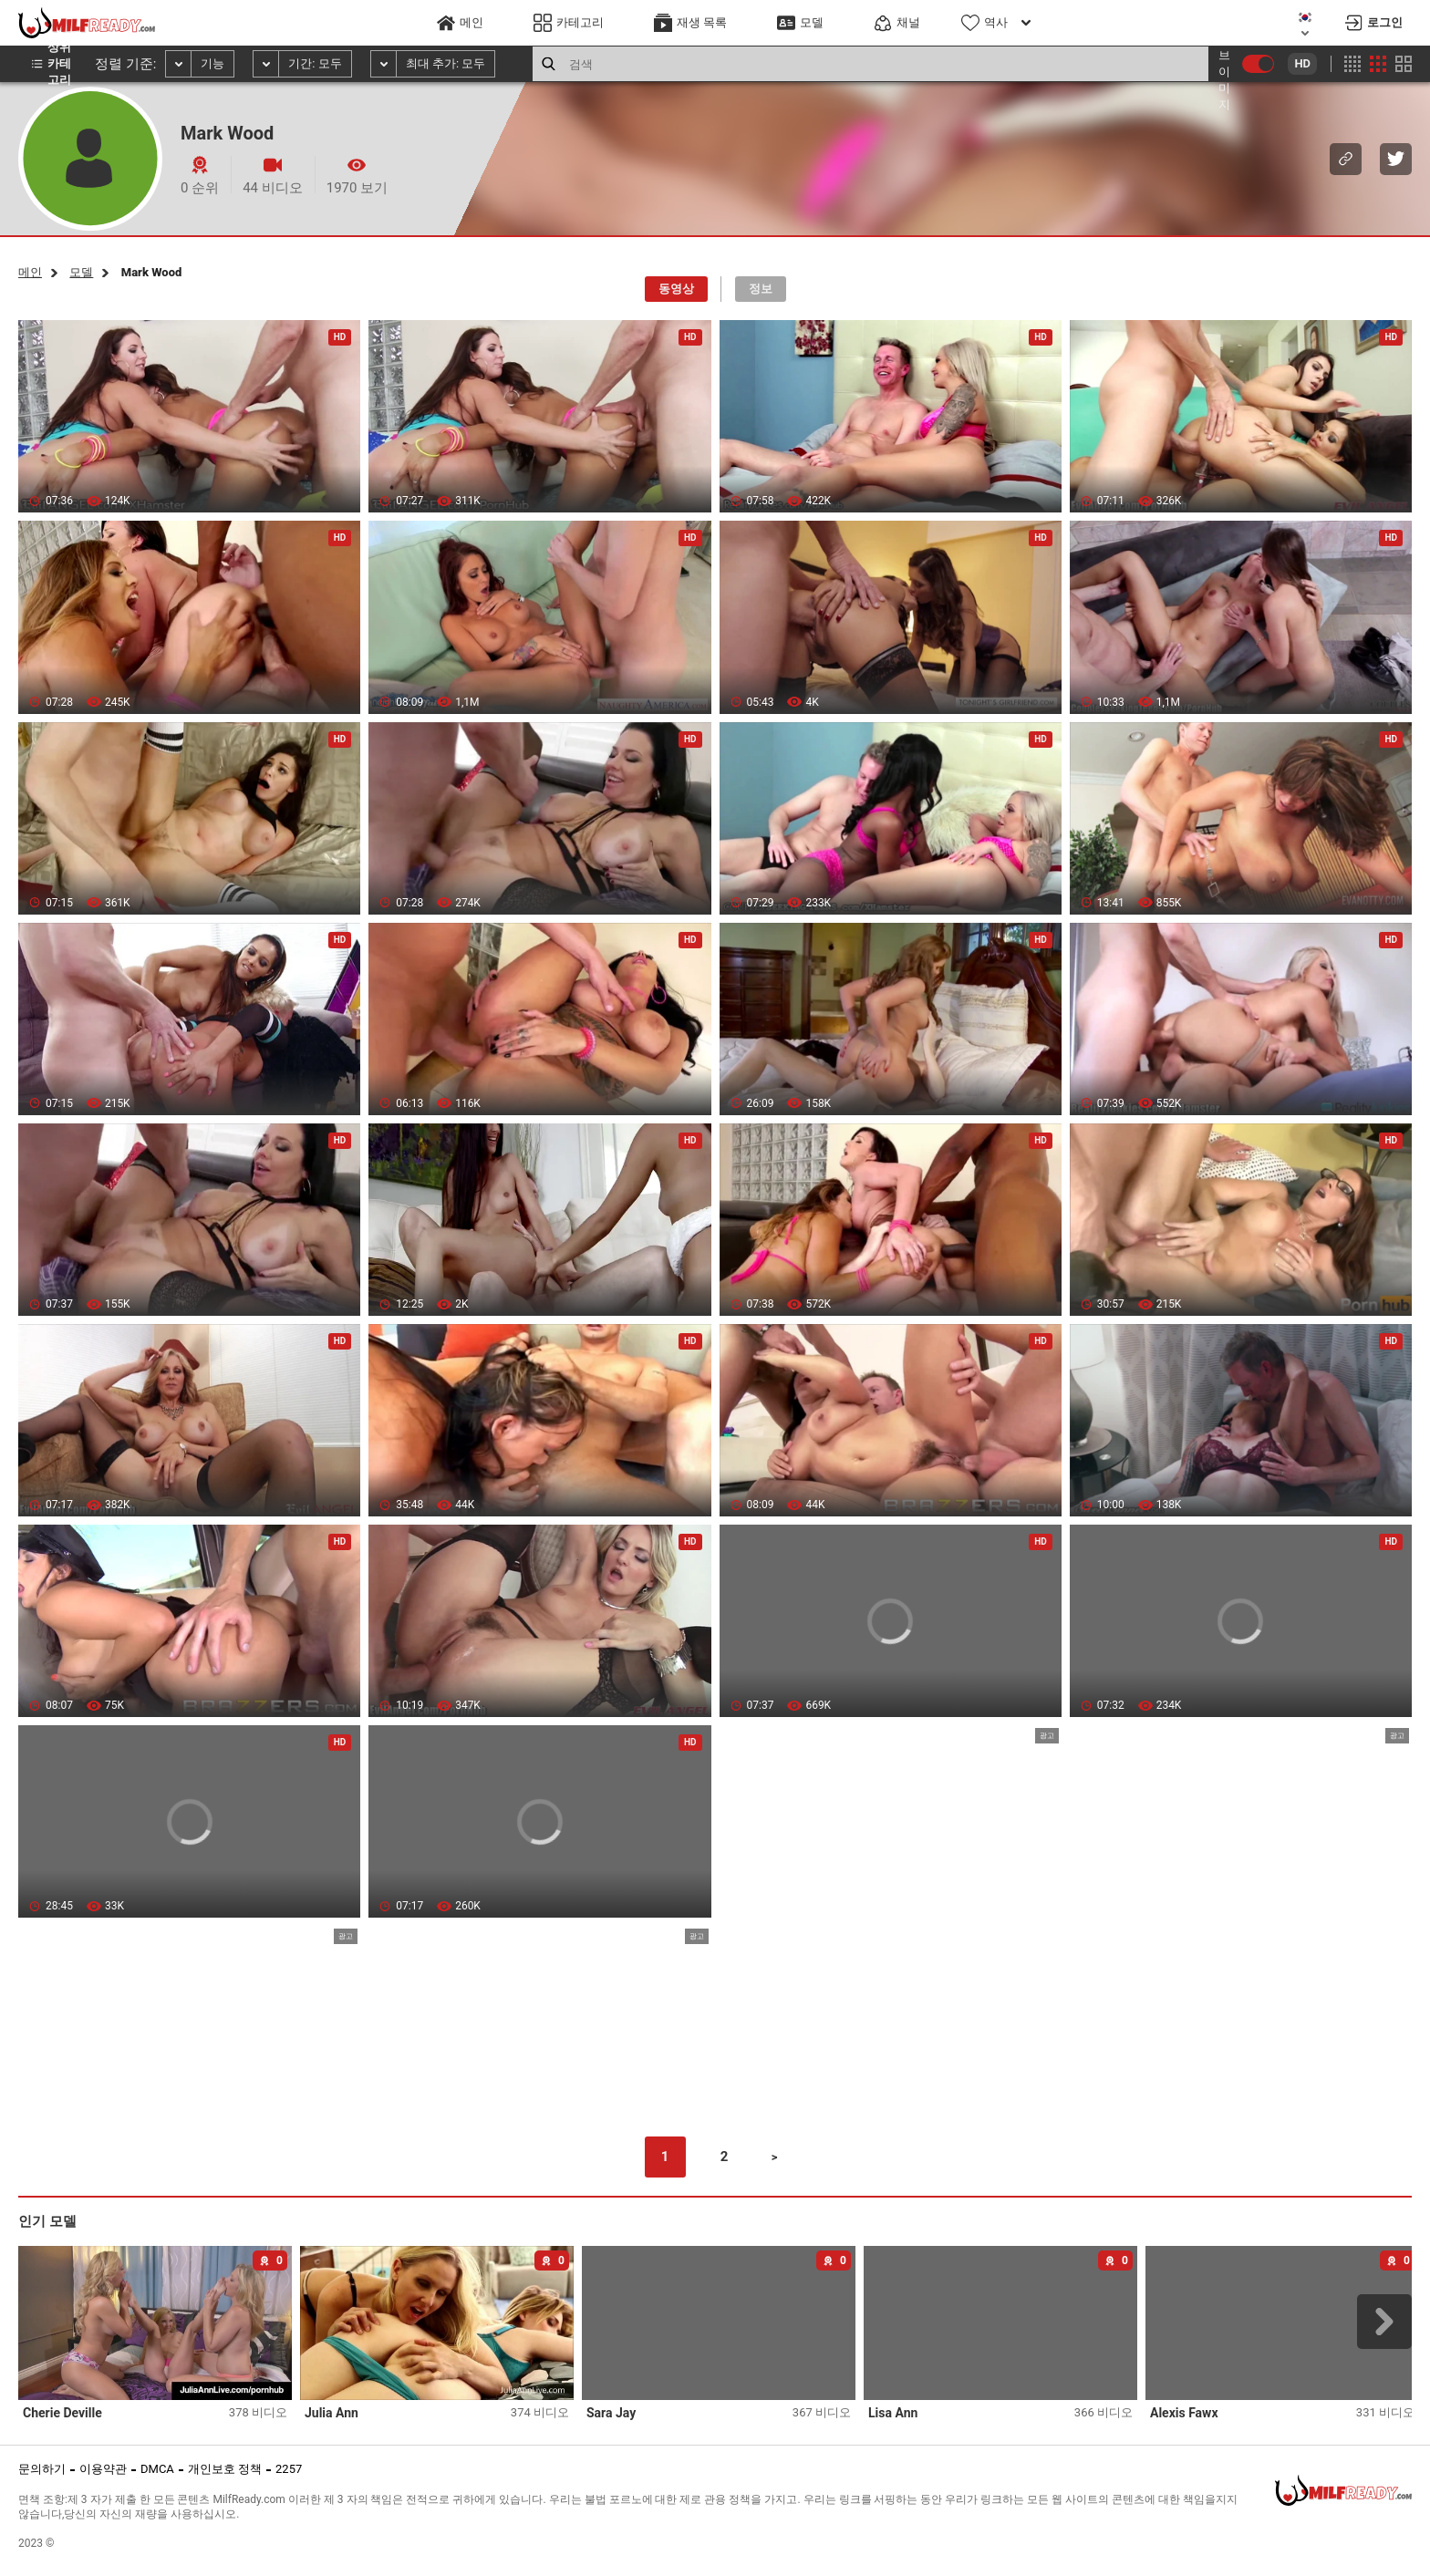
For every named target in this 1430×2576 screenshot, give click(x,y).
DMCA (157, 2469)
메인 (30, 272)
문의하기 (42, 2469)
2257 (288, 2469)
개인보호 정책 (225, 2469)
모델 (81, 272)
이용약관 (103, 2469)
